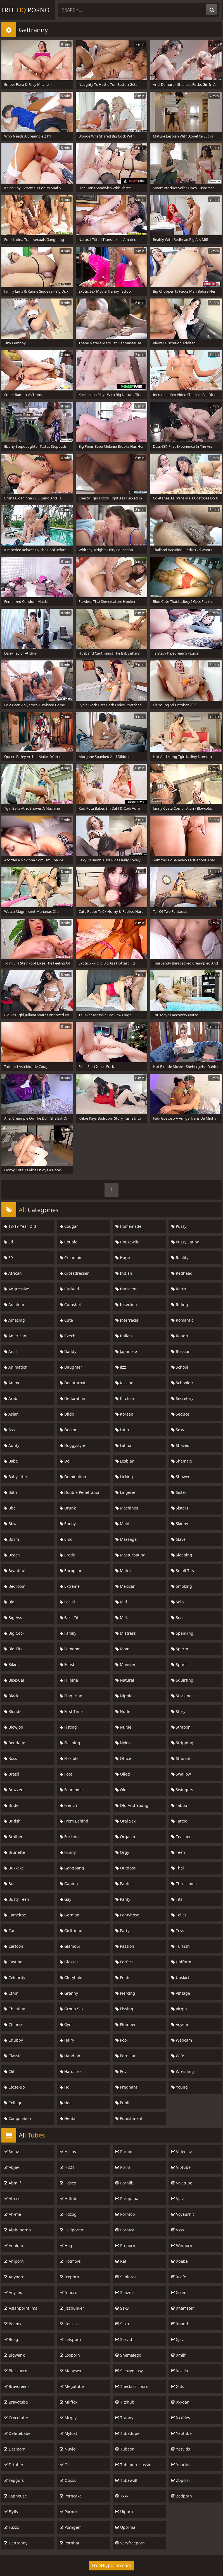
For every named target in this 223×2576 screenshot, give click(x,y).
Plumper (125, 2024)
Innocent (126, 1288)
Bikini (11, 1664)
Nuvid (68, 2449)
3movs (12, 2151)
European (71, 1570)
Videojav (181, 2151)
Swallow (181, 1774)
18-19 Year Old (20, 1226)
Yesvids (180, 2449)
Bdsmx (12, 2323)
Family (68, 1633)
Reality (179, 1257)
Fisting (68, 1727)
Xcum (178, 2292)
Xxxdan (180, 2402)
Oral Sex (125, 1821)
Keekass (70, 2323)
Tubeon (124, 2449)
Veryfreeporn (130, 2543)
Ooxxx (68, 2480)
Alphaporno (17, 2230)
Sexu (122, 2323)
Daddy (68, 1351)
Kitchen (124, 1398)
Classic (12, 2055)
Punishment (129, 2118)
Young (179, 2087)
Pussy (178, 1226)
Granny (69, 1993)
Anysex (13, 2292)
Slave (178, 1539)
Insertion (126, 1304)
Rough (179, 1335)
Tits (176, 1899)
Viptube (181, 2167)
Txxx (121, 2496)
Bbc (9, 1508)
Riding (179, 1304)
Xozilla (179, 2370)
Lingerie (125, 1492)
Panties (124, 1883)
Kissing (124, 1382)
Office (123, 1758)
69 (8, 1257)
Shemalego (128, 2355)
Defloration (72, 1398)
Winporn (181, 2245)
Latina (123, 1445)
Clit (9, 2071)
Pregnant (126, 2087)
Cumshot (70, 1304)
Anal (10, 1351)
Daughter (71, 1367)
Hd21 (67, 2167)
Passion (124, 1946)
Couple (68, 1242)
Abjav (11, 2167)
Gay (65, 1899)
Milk (121, 1617)
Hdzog (68, 2214)
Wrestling (182, 2071)
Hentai (68, 2118)
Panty (122, 1899)
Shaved (180, 1445)
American (15, 1335)
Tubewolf (126, 2480)
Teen (178, 1852)
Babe (11, 1461)
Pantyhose (127, 1915)
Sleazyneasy (129, 2370)
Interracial (127, 1320)
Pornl (122, 2167)
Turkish (180, 1946)
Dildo (67, 1414)
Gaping (69, 1883)
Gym (66, 2024)
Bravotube (16, 2402)
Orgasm (125, 1836)
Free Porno (25, 10)
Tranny (124, 2417)
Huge (122, 1257)
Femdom (70, 1648)
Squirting (182, 1680)
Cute (66, 1320)
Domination (73, 1476)
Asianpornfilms (20, 2308)
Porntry (124, 2230)
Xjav (177, 2339)
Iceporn (69, 2276)
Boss (10, 1758)
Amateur (14, 1304)
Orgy (122, 1852)
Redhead (182, 1273)
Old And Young (131, 1805)
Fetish (67, 1664)
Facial (67, 1602)
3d (8, 1242)
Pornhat (69, 2543)
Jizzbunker (72, 2308)
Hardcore (71, 2071)
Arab (10, 1398)
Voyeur (180, 2024)
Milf (121, 1602)
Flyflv (11, 2511)
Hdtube (69, 2198)
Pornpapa (126, 2198)
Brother (13, 1836)
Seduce (180, 1414)
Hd (65, 2087)
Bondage (14, 1742)
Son (177, 1617)
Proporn (125, 2245)
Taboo (179, 1805)
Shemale (181, 1461)
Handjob (70, 2055)
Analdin (13, 2245)
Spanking (182, 1633)
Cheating (14, 2008)
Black (11, 1695)
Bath (10, 1492)
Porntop (125, 2214)
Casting (13, 1961)
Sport (178, 1664)
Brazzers (14, 1789)
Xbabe (179, 2261)
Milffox (68, 2402)
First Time (71, 1711)
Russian (181, 1351)
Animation (16, 1367)
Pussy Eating (185, 1242)
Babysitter (15, 1476)
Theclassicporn (131, 2386)
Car (9, 1930)
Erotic (67, 1555)
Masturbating (130, 1555)
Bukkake (14, 1868)
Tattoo (179, 1821)
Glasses (69, 1961)
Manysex (70, 2370)
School (179, 1367)
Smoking (181, 1586)
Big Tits (13, 1648)
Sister (178, 1492)
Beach (12, 1555)
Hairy (67, 2040)
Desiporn (15, 2449)
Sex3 (122, 2308)
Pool (121, 2040)
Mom (122, 1648)
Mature (124, 1570)
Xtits (177, 2386)
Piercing (125, 1993)
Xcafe (178, 2276)
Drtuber (13, 2464)
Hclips (68, 2151)
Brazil (11, 1774)
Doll (66, 1461)
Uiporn (124, 2511)
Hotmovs (70, 2261)
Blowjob (13, 1727)
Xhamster (182, 2308)
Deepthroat (73, 1382)
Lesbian (124, 1461)
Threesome (184, 1883)
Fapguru (14, 2480)
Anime (12, 1382)
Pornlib (124, 2183)
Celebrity (14, 1977)
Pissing (124, 2008)
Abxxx (12, 2198)
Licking (124, 1476)
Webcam (181, 2040)
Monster (125, 1664)
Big (9, 1602)
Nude (122, 1711)
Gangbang (72, 1868)
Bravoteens (17, 2386)
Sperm (179, 1648)
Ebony (68, 1523)
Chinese (13, 2024)
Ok (65, 2464)
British (12, 1821)
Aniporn (14, 2261)
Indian (123, 1273)
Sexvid (123, 2339)
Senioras (125, 2276)
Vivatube (181, 2183)
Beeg (11, 2339)
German (69, 1915)
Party (122, 1930)
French (68, 1805)
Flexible (69, 1758)
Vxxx (177, 2230)
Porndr (68, 2511)
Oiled (122, 1774)
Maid (122, 1523)
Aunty (11, 1445)
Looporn (70, 2355)
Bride (11, 1805)
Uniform (181, 1961)
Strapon (181, 1727)
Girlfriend (71, 1930)
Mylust (68, 2433)
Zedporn (181, 2496)
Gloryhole (71, 1977)
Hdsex (68, 2183)
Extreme (70, 1586)
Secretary (182, 1398)
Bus (9, 1883)
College (13, 2102)
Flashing (70, 1742)
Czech (67, 1335)
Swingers (182, 1789)
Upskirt (180, 1977)
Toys (177, 1930)
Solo (177, 1602)
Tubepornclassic (133, 2464)
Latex (122, 1429)
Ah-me (12, 2214)
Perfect (124, 1961)
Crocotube (16, 2417)
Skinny (179, 1523)
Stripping (182, 1742)
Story (178, 1711)
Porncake (71, 2496)
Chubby (13, 2040)
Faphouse (15, 2496)
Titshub (124, 2402)
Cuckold (69, 1288)
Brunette (14, 1852)
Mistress (125, 1633)
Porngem (71, 2527)
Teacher (181, 1836)
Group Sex (72, 2008)
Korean (124, 1414)
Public (123, 2102)
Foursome (71, 1789)
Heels (67, 2102)
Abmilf (12, 2183)
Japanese (126, 1351)
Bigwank (14, 2355)
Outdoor (125, 1868)
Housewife (127, 1242)
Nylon (123, 1742)
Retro (178, 1288)
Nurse (123, 1727)
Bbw (10, 1523)
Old (121, 1789)
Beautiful (14, 1570)
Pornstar (125, 2055)
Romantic (182, 1320)
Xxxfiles (180, 2417)
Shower (180, 1476)
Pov (120, 2071)
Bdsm (11, 1539)
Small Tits (182, 1570)
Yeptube (181, 2433)
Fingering (71, 1695)
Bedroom (14, 1586)
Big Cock (14, 1633)
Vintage (180, 1993)
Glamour (70, 1946)
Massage (126, 1539)
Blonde (13, 1711)
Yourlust (181, 2464)
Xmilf (178, 2355)
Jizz (120, 1367)
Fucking (69, 1836)
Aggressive (16, 1288)
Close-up (14, 2087)
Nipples (124, 1695)
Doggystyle (72, 1445)
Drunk (68, 1508)
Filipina (69, 1680)
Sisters (179, 1508)
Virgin (179, 2008)
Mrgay (68, 2417)
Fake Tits (70, 1617)
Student (181, 1758)
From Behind (74, 1821)
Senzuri (124, 2292)
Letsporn (70, 2339)
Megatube (72, 2386)
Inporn (68, 2292)
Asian (11, 1414)
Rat (120, 2261)
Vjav (177, 2198)
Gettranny (15, 2543)
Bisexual (14, 1680)
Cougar (69, 1226)
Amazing (14, 1320)
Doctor (68, 1429)
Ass (9, 1429)
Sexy (177, 1429)
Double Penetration (80, 1492)
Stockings (182, 1695)
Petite (123, 1977)
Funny (68, 1852)
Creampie (71, 1257)
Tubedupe (127, 2433)
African (13, 1273)
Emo (66, 1539)
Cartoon (13, 1946)
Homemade (128, 1226)
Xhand (179, 2323)
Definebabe (17, 2433)
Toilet (178, 1915)
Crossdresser (74, 1273)
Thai (177, 1868)
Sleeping (181, 1555)
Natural (124, 1680)
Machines (126, 1508)
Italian (123, 1335)
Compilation (17, 2118)
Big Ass (13, 1617)
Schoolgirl (182, 1382)
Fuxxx (11, 2527)
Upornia (125, 2527)
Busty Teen (16, 1899)
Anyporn (14, 2276)
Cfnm (11, 1993)
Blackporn (15, 2370)
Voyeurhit (182, 2214)
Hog (66, 2245)
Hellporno (71, 2230)
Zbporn (180, 2480)
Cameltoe (15, 1915)
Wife (177, 2055)
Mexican (125, 1586)
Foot (66, 1774)
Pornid (123, 2151)
